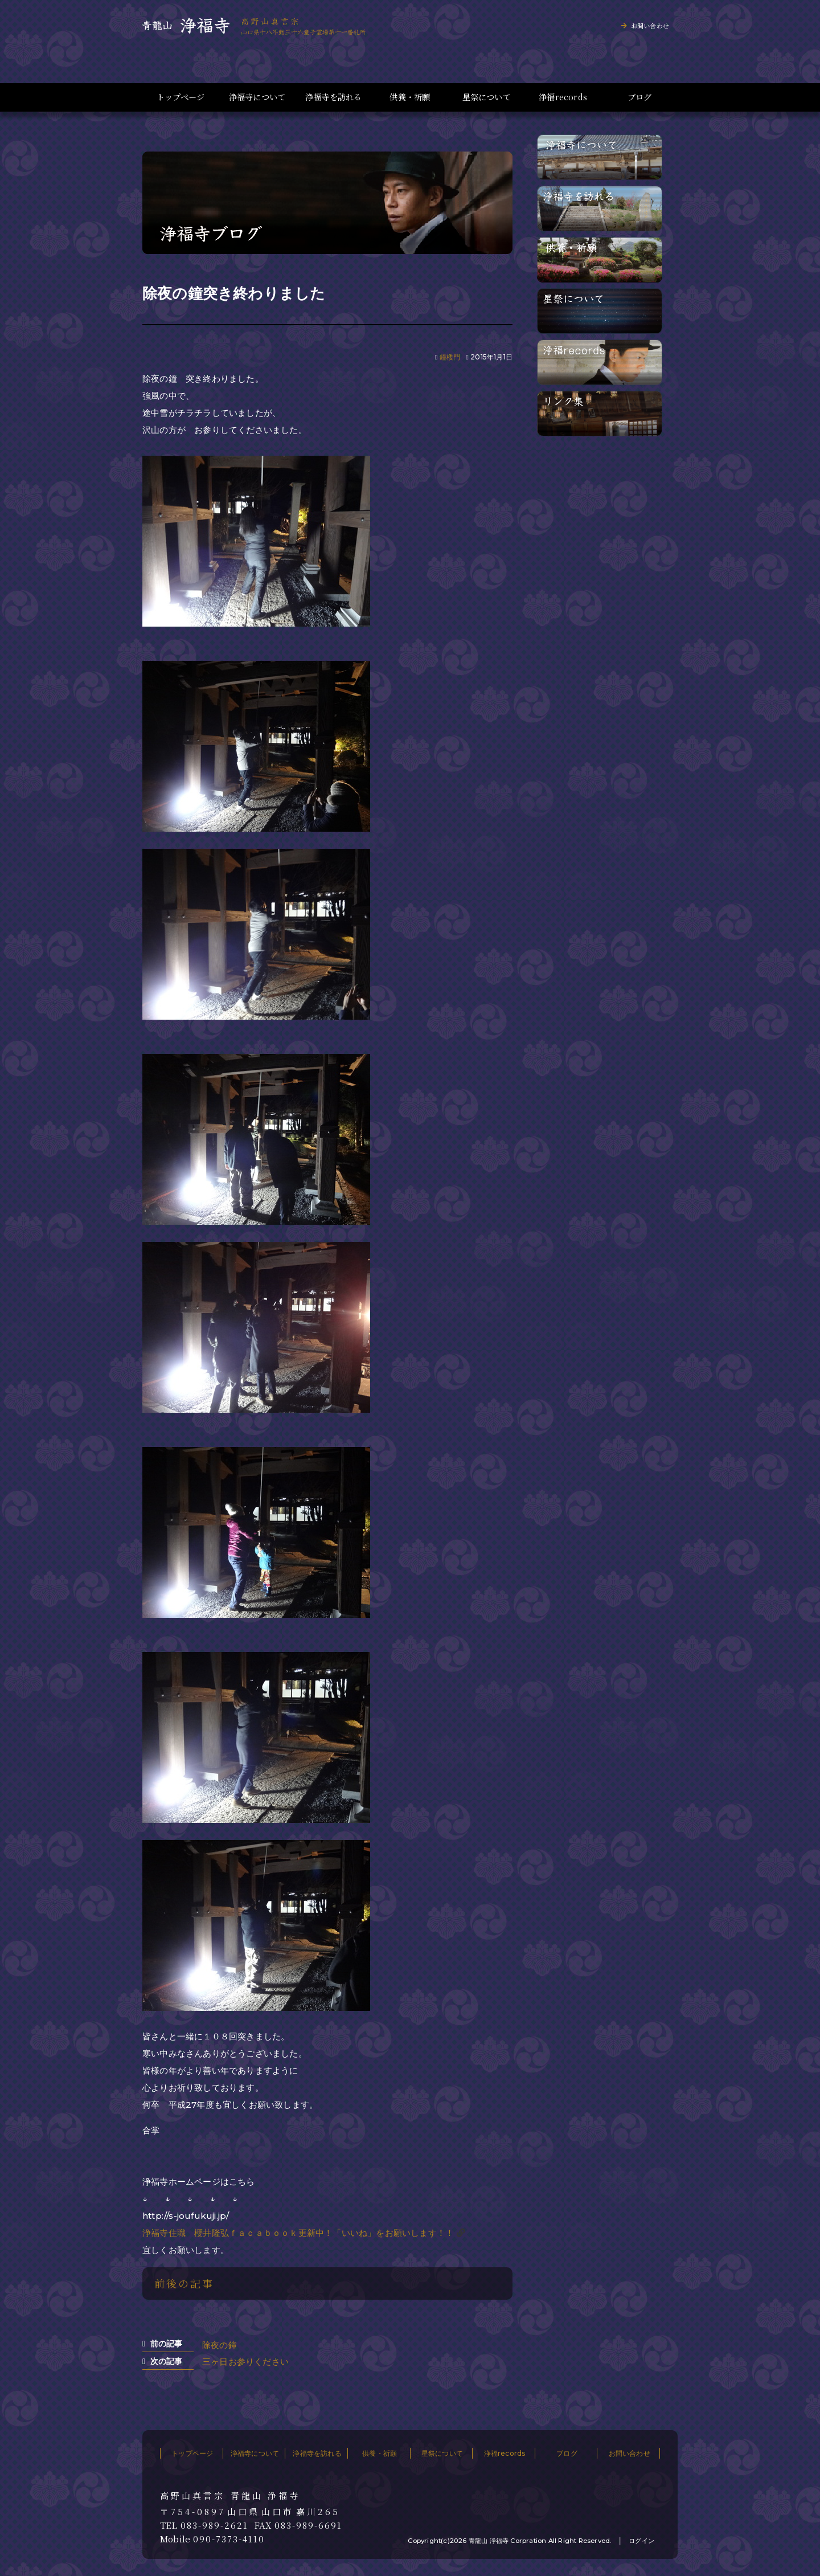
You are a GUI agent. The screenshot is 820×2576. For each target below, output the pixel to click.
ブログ (640, 97)
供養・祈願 (410, 97)
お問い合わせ (650, 25)
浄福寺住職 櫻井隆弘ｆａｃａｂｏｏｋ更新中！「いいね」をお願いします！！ (298, 2232)
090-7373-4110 (229, 2539)
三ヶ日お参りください (245, 2361)
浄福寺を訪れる (333, 97)
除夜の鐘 (219, 2345)
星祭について (486, 97)
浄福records (563, 97)
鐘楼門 (450, 357)
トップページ (180, 97)
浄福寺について (257, 97)
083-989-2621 (214, 2525)
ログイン (641, 2541)
